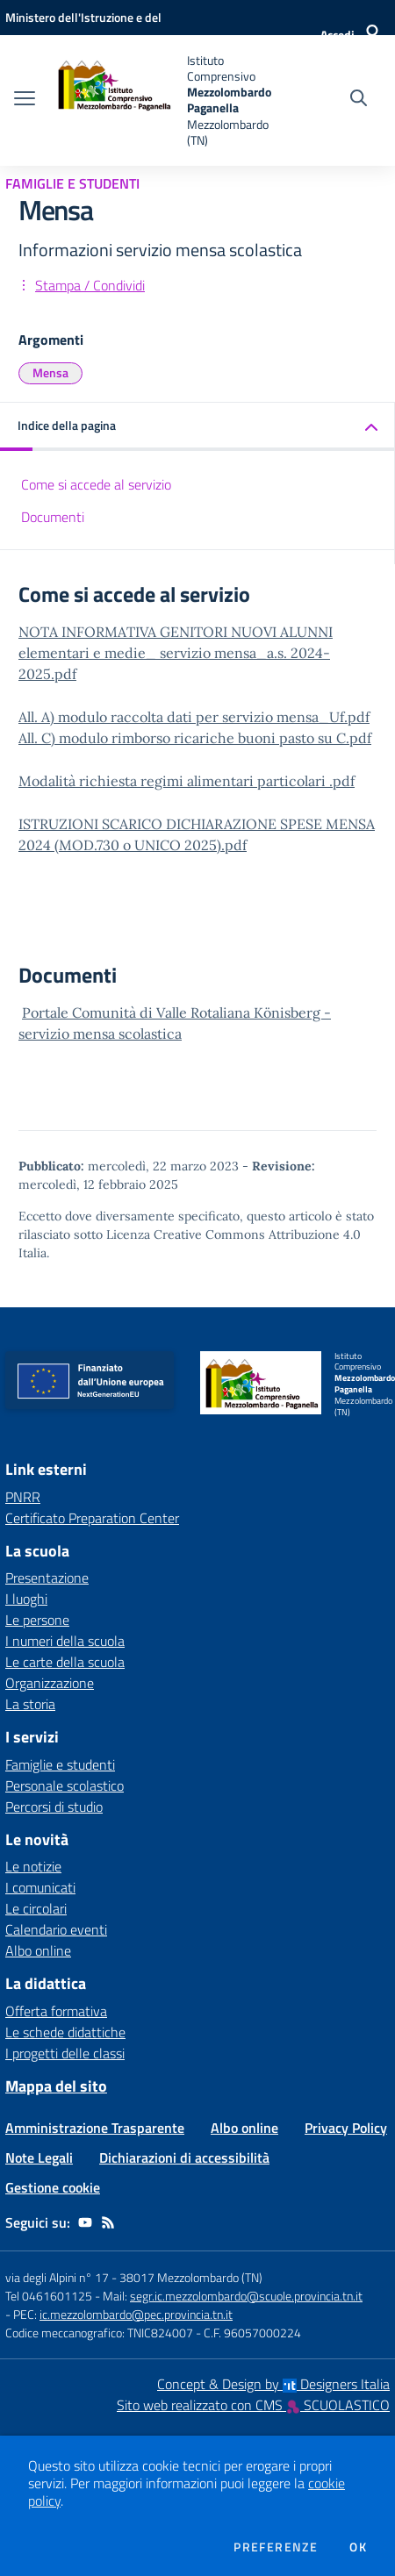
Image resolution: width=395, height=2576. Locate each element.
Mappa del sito (56, 2086)
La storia (30, 1703)
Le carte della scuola (65, 1661)
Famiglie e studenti (60, 1764)
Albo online (38, 1950)
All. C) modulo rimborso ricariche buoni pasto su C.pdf (194, 738)
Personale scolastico (64, 1785)
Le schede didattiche (65, 2032)
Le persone (37, 1619)
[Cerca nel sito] (358, 100)
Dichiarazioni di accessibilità (184, 2157)
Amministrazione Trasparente (94, 2127)
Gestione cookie (52, 2187)
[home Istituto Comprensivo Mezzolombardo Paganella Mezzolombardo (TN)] (162, 100)
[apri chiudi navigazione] (24, 100)
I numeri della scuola (65, 1640)
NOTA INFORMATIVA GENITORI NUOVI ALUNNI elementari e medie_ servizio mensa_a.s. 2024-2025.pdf (175, 653)
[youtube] (85, 2222)
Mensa (50, 372)
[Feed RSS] (108, 2222)
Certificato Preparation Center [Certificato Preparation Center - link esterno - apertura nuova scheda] (92, 1517)
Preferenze (275, 2547)
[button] (197, 427)
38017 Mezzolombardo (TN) (190, 2277)
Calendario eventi (56, 1929)
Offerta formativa (56, 2010)
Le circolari (36, 1908)
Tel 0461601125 (48, 2295)
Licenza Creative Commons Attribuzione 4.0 (233, 1234)
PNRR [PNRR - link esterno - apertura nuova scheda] (22, 1496)
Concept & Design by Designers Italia (273, 2383)
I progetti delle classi (65, 2053)
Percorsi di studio (54, 1806)
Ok (358, 2547)
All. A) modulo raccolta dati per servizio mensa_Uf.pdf (194, 717)
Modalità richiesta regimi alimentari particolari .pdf (186, 781)
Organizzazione (49, 1682)
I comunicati (40, 1887)
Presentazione (47, 1577)
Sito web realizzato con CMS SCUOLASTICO (253, 2404)
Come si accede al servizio (96, 484)
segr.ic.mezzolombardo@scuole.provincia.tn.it (246, 2295)
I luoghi (26, 1598)
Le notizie (33, 1866)
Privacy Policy (346, 2127)
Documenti (52, 516)
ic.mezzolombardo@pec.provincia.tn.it (136, 2314)
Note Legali (39, 2157)
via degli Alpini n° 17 (57, 2277)
